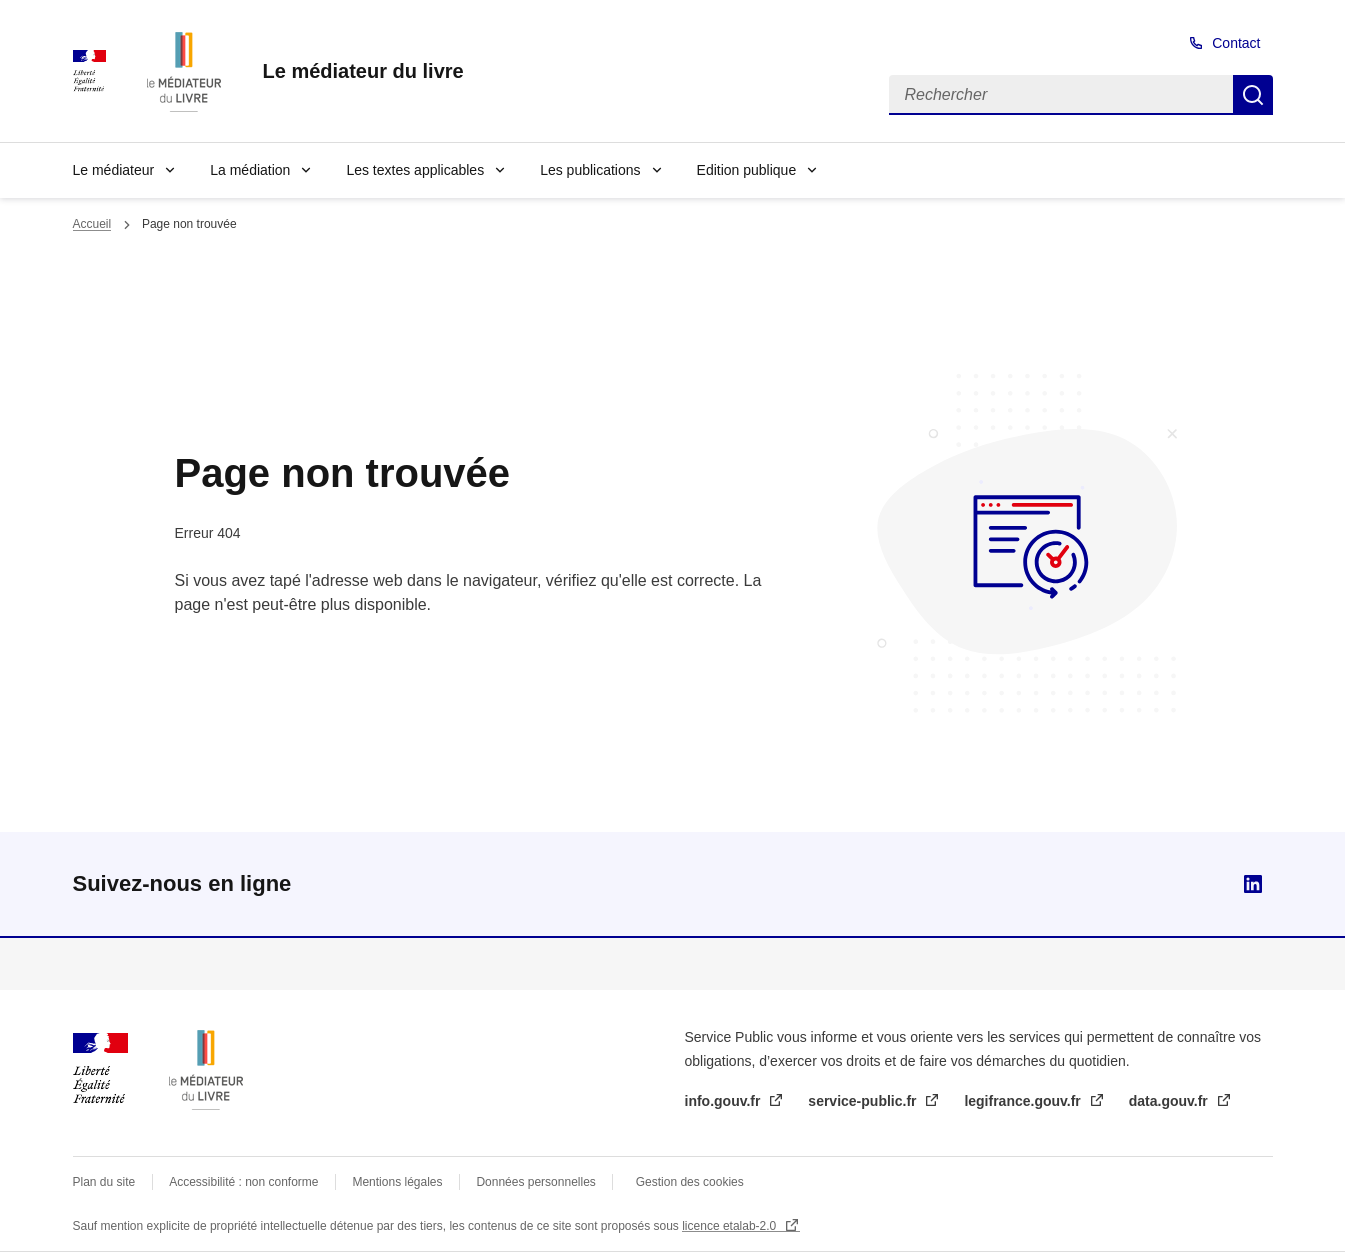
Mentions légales (397, 1182)
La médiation (250, 170)
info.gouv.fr (725, 1101)
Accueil (92, 224)
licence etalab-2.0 (730, 1226)
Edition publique (747, 170)
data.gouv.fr (1170, 1101)
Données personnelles (535, 1182)
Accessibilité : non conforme (243, 1182)
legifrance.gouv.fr (1024, 1101)
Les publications (590, 170)
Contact (1236, 43)
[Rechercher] (1061, 95)
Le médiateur (114, 170)
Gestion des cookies (690, 1182)
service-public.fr (864, 1101)
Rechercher (1253, 95)
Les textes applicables (415, 170)
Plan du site (104, 1182)
